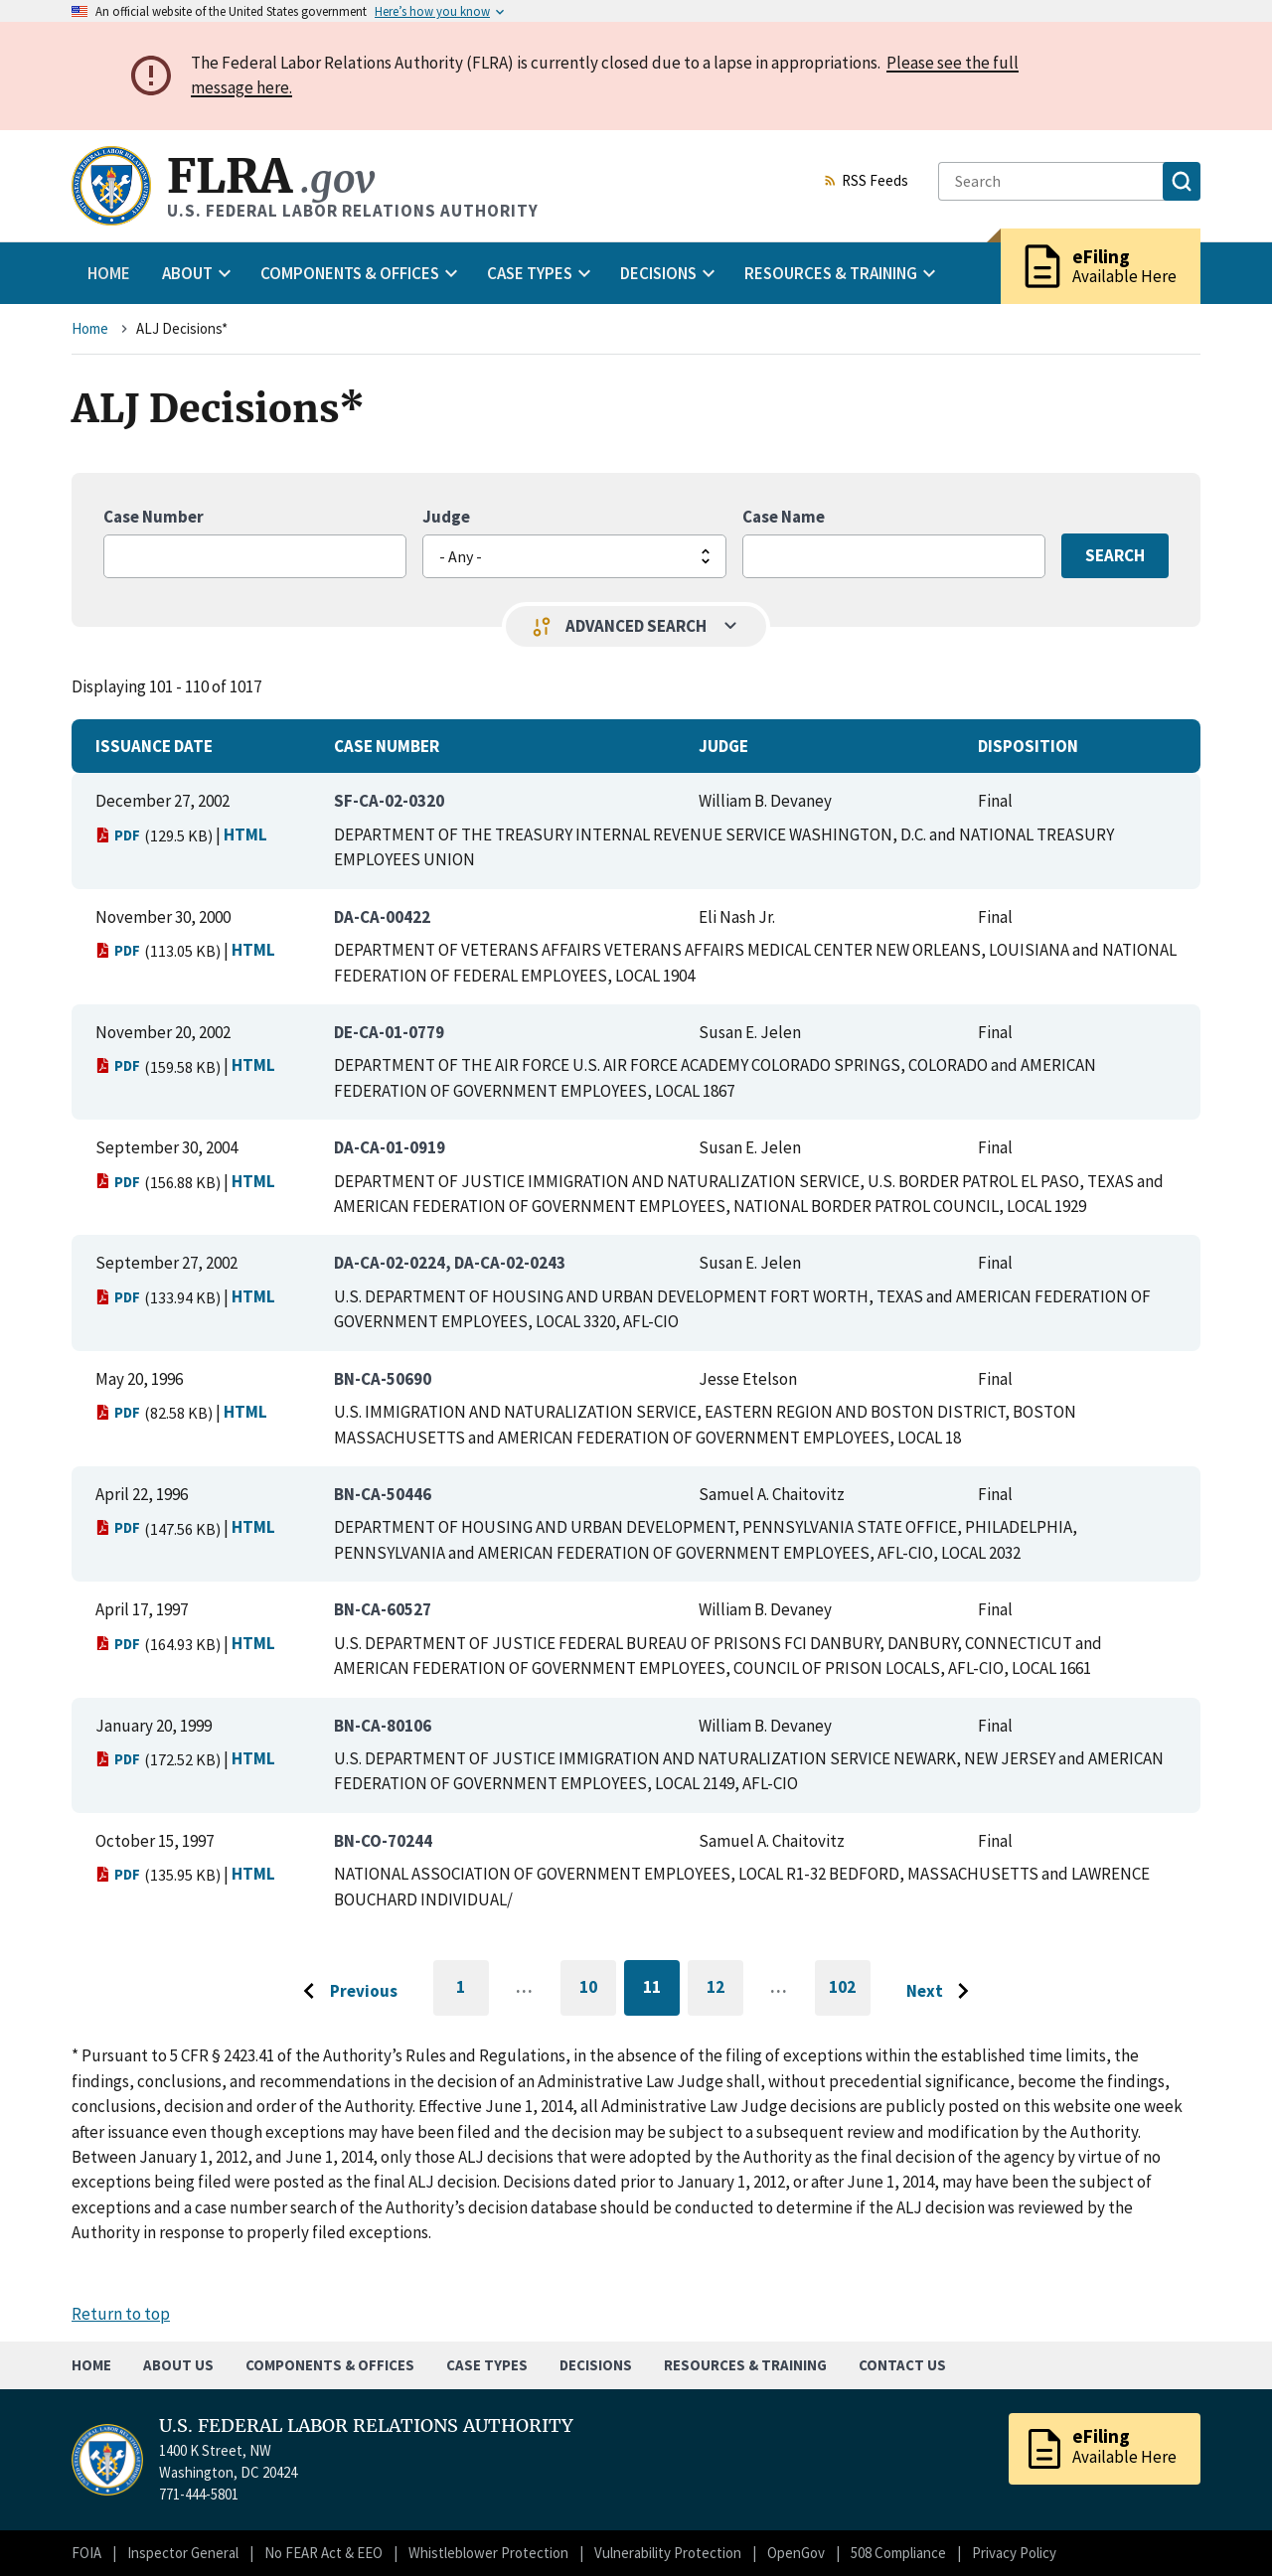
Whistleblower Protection (488, 2552)
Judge (446, 517)
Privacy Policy (1014, 2552)
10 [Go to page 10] (597, 1990)
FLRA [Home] (271, 176)
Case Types (487, 2364)
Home (108, 273)
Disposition (1028, 746)
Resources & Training (745, 2364)
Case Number (153, 517)
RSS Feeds (865, 182)
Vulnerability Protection (667, 2552)
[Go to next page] (942, 1992)
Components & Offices (329, 2364)
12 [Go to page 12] (725, 1990)
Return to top (121, 2314)
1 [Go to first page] (472, 1996)
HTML (245, 834)
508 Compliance (898, 2552)
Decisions (595, 2364)
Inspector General (182, 2552)
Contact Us (902, 2364)
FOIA (86, 2552)
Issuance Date (154, 746)
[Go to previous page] (344, 1992)
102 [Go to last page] (850, 1996)
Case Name (783, 517)
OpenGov (796, 2552)
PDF (117, 835)
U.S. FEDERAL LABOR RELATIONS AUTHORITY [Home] (366, 2426)
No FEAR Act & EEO (323, 2552)
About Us (178, 2364)
